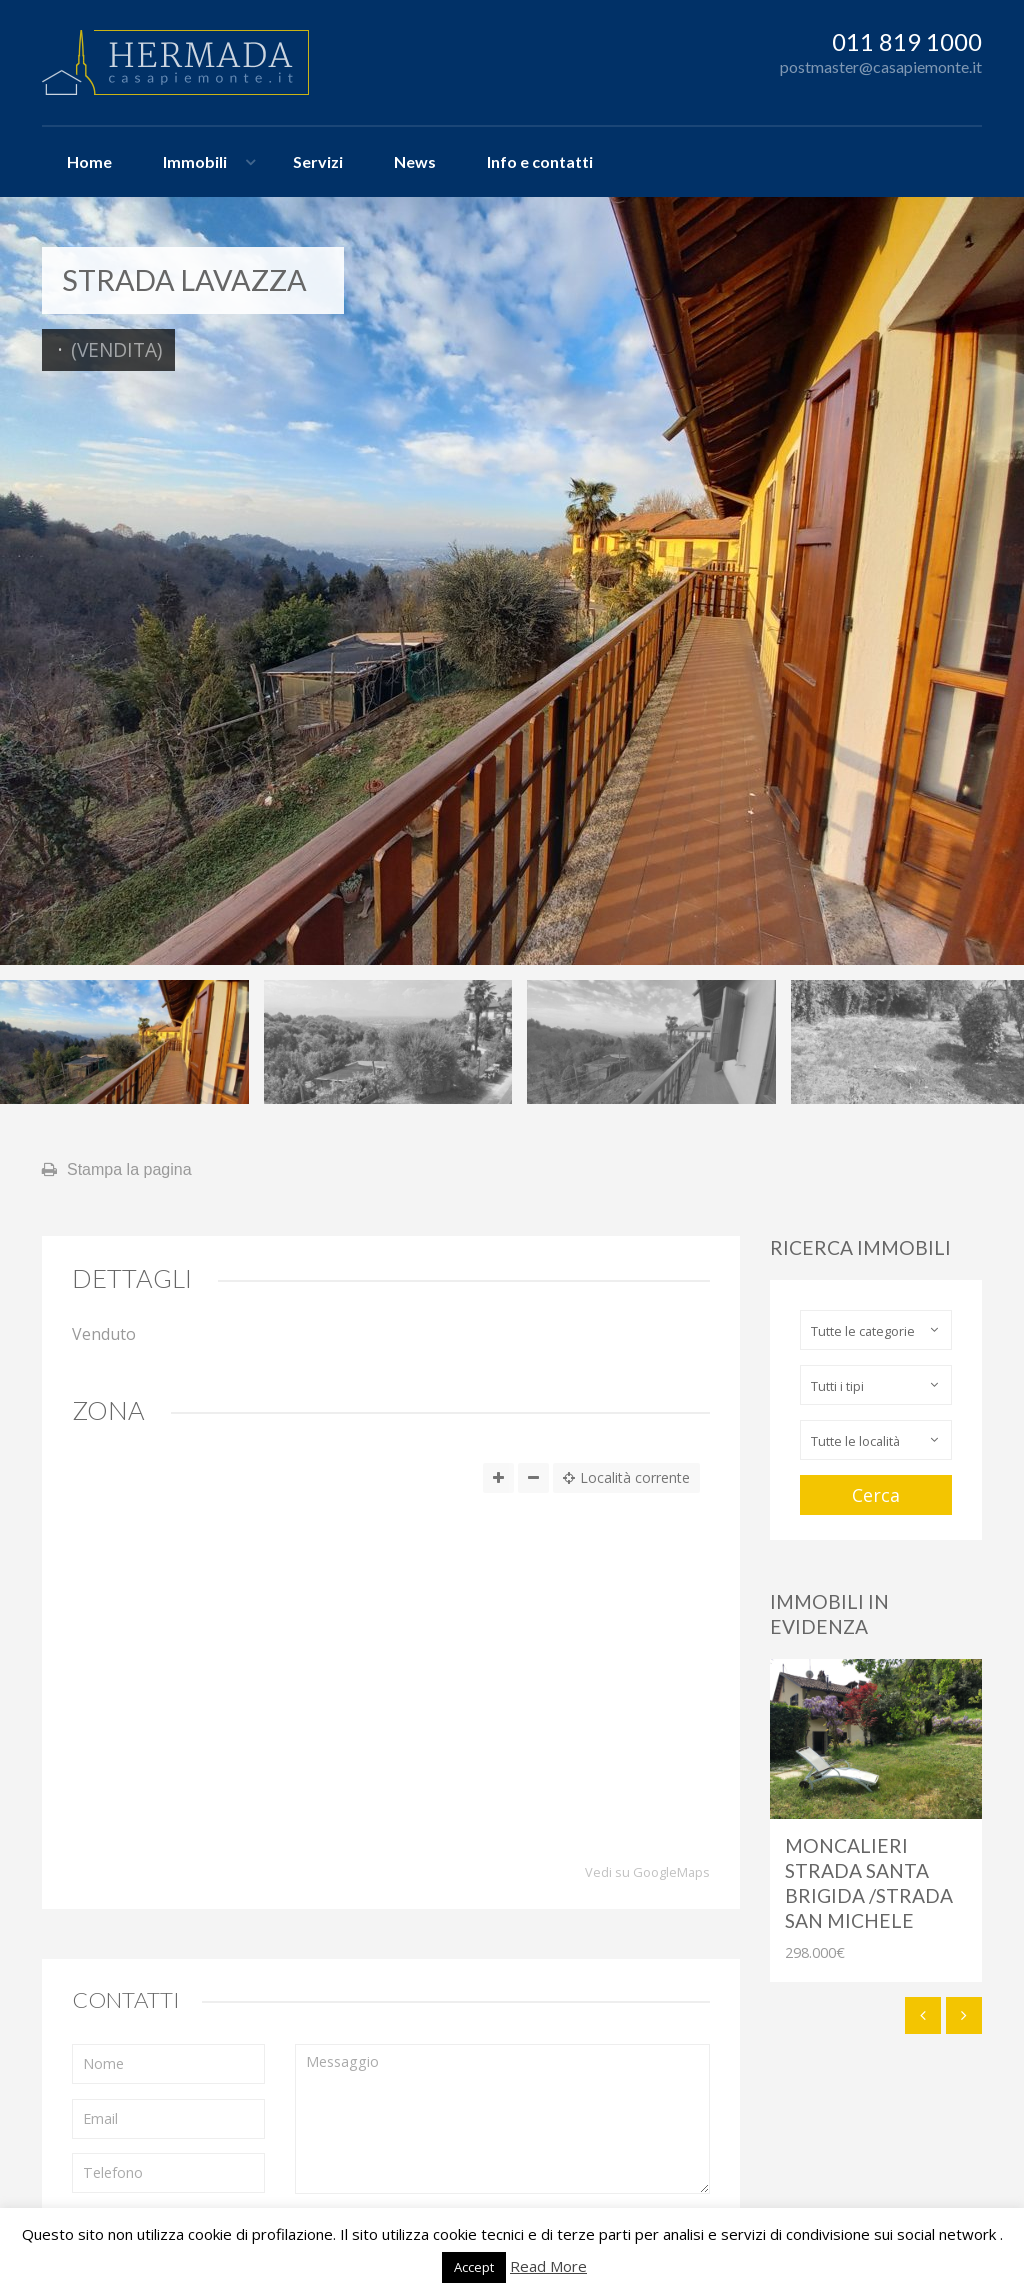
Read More (548, 2266)
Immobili (195, 161)
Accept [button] (474, 2267)
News (415, 161)
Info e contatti (540, 161)
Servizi (318, 161)
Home (89, 161)
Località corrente (626, 1477)
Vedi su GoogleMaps (647, 1872)
